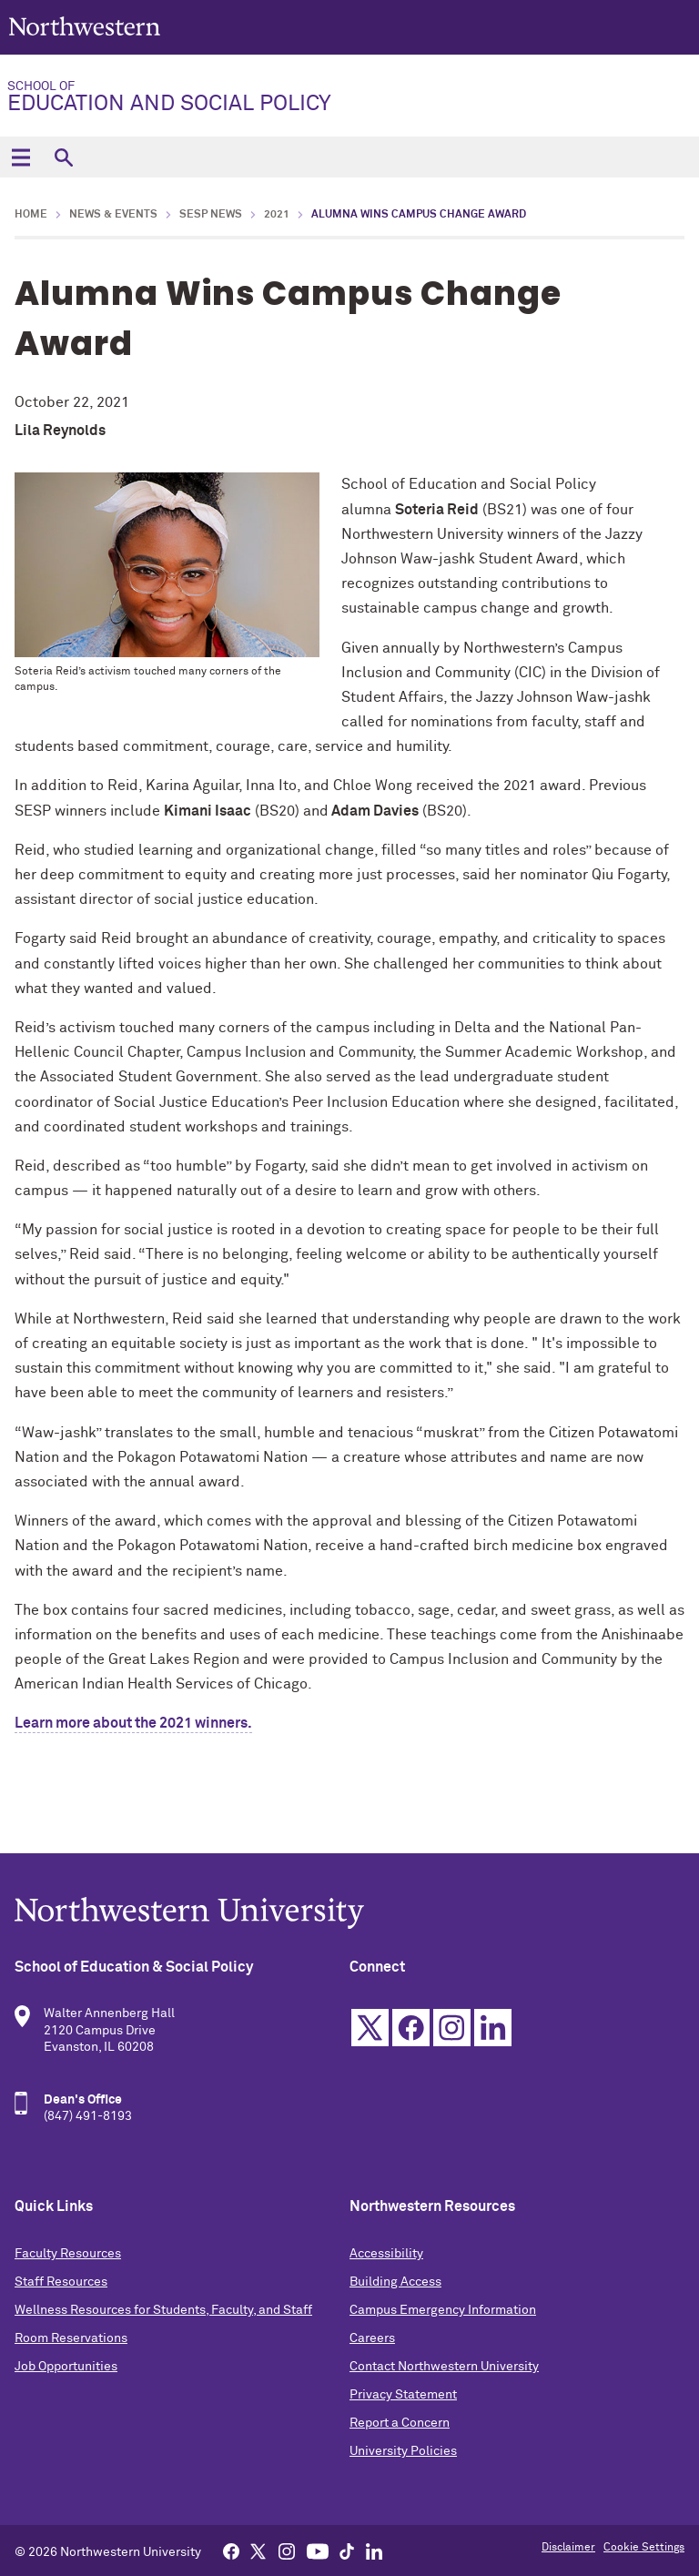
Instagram (452, 2027)
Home (31, 214)
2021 (276, 214)
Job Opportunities (66, 2366)
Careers (372, 2338)
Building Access (395, 2282)
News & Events (113, 214)
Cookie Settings (643, 2547)
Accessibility (386, 2253)
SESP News (210, 214)
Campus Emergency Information (443, 2310)
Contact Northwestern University (444, 2366)
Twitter (370, 2027)
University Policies (403, 2451)
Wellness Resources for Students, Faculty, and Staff (163, 2310)
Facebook (411, 2027)
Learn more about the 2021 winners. (133, 1723)
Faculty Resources (68, 2253)
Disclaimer (568, 2547)
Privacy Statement (403, 2394)
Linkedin (493, 2027)
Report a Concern (400, 2423)
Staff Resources (61, 2282)
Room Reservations (71, 2338)
